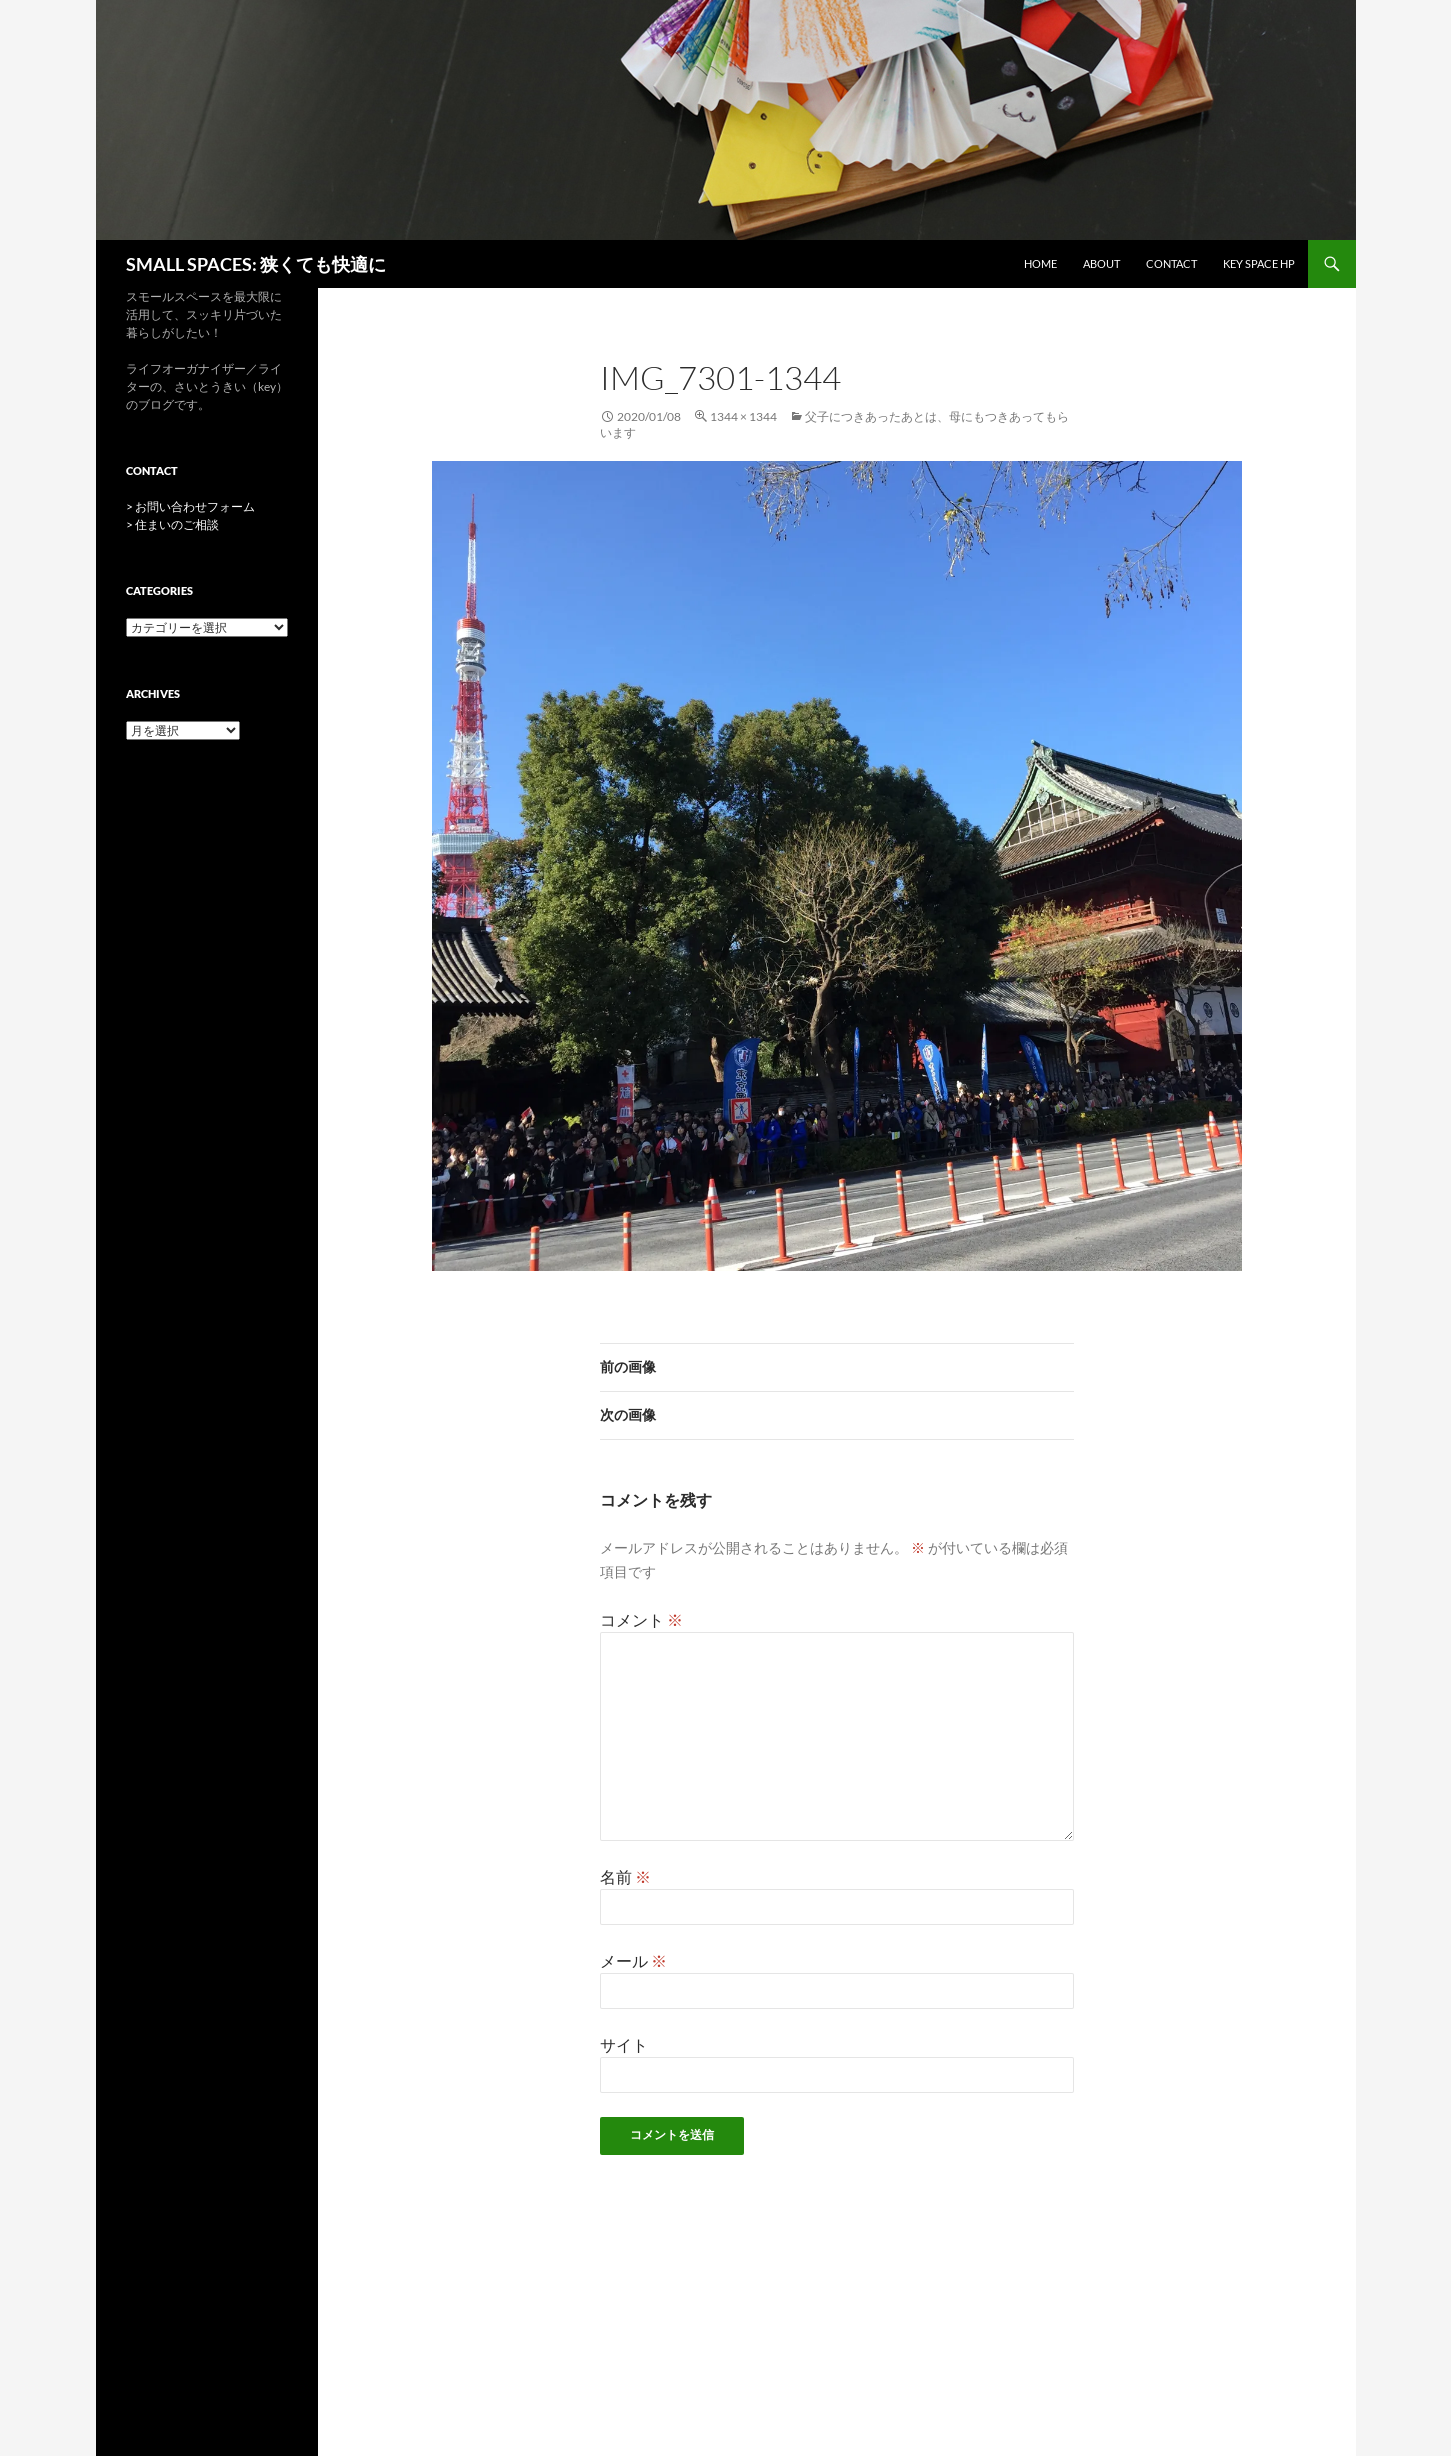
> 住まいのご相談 (172, 524)
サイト (624, 2044)
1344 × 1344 (743, 416)
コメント (641, 1619)
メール (633, 1960)
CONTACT (1171, 263)
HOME (1040, 263)
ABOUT (1101, 263)
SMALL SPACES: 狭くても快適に (256, 264)
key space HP (1259, 263)
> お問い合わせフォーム (190, 506)
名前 (625, 1876)
